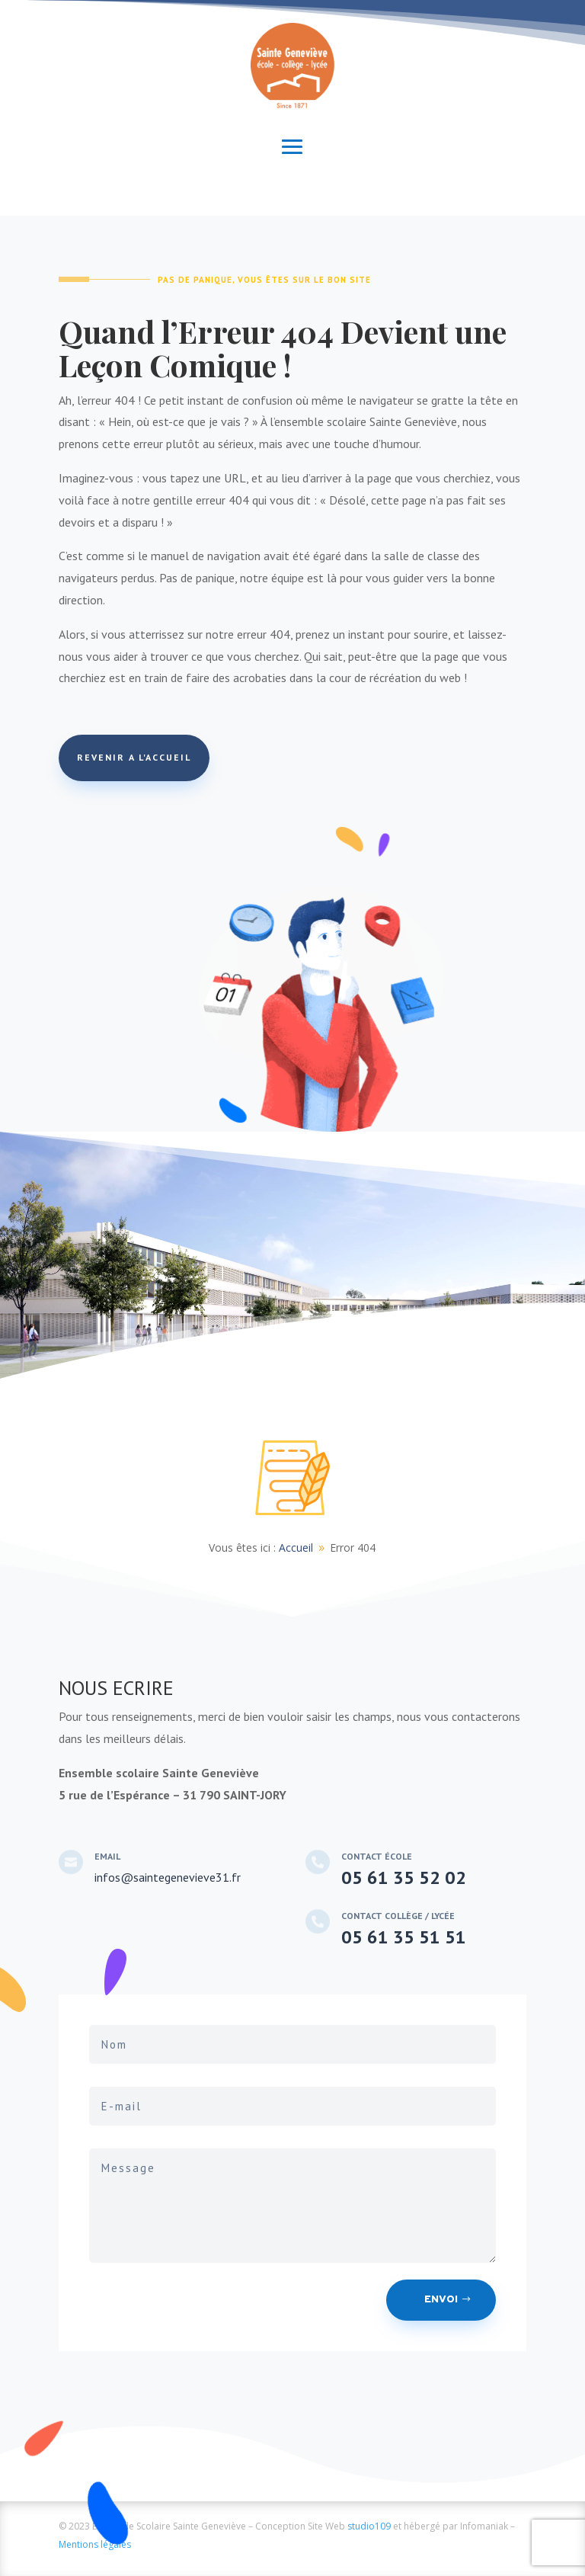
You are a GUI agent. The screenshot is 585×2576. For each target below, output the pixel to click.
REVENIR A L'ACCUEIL (134, 757)
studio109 (369, 2526)
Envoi (441, 2299)
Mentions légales (95, 2544)
